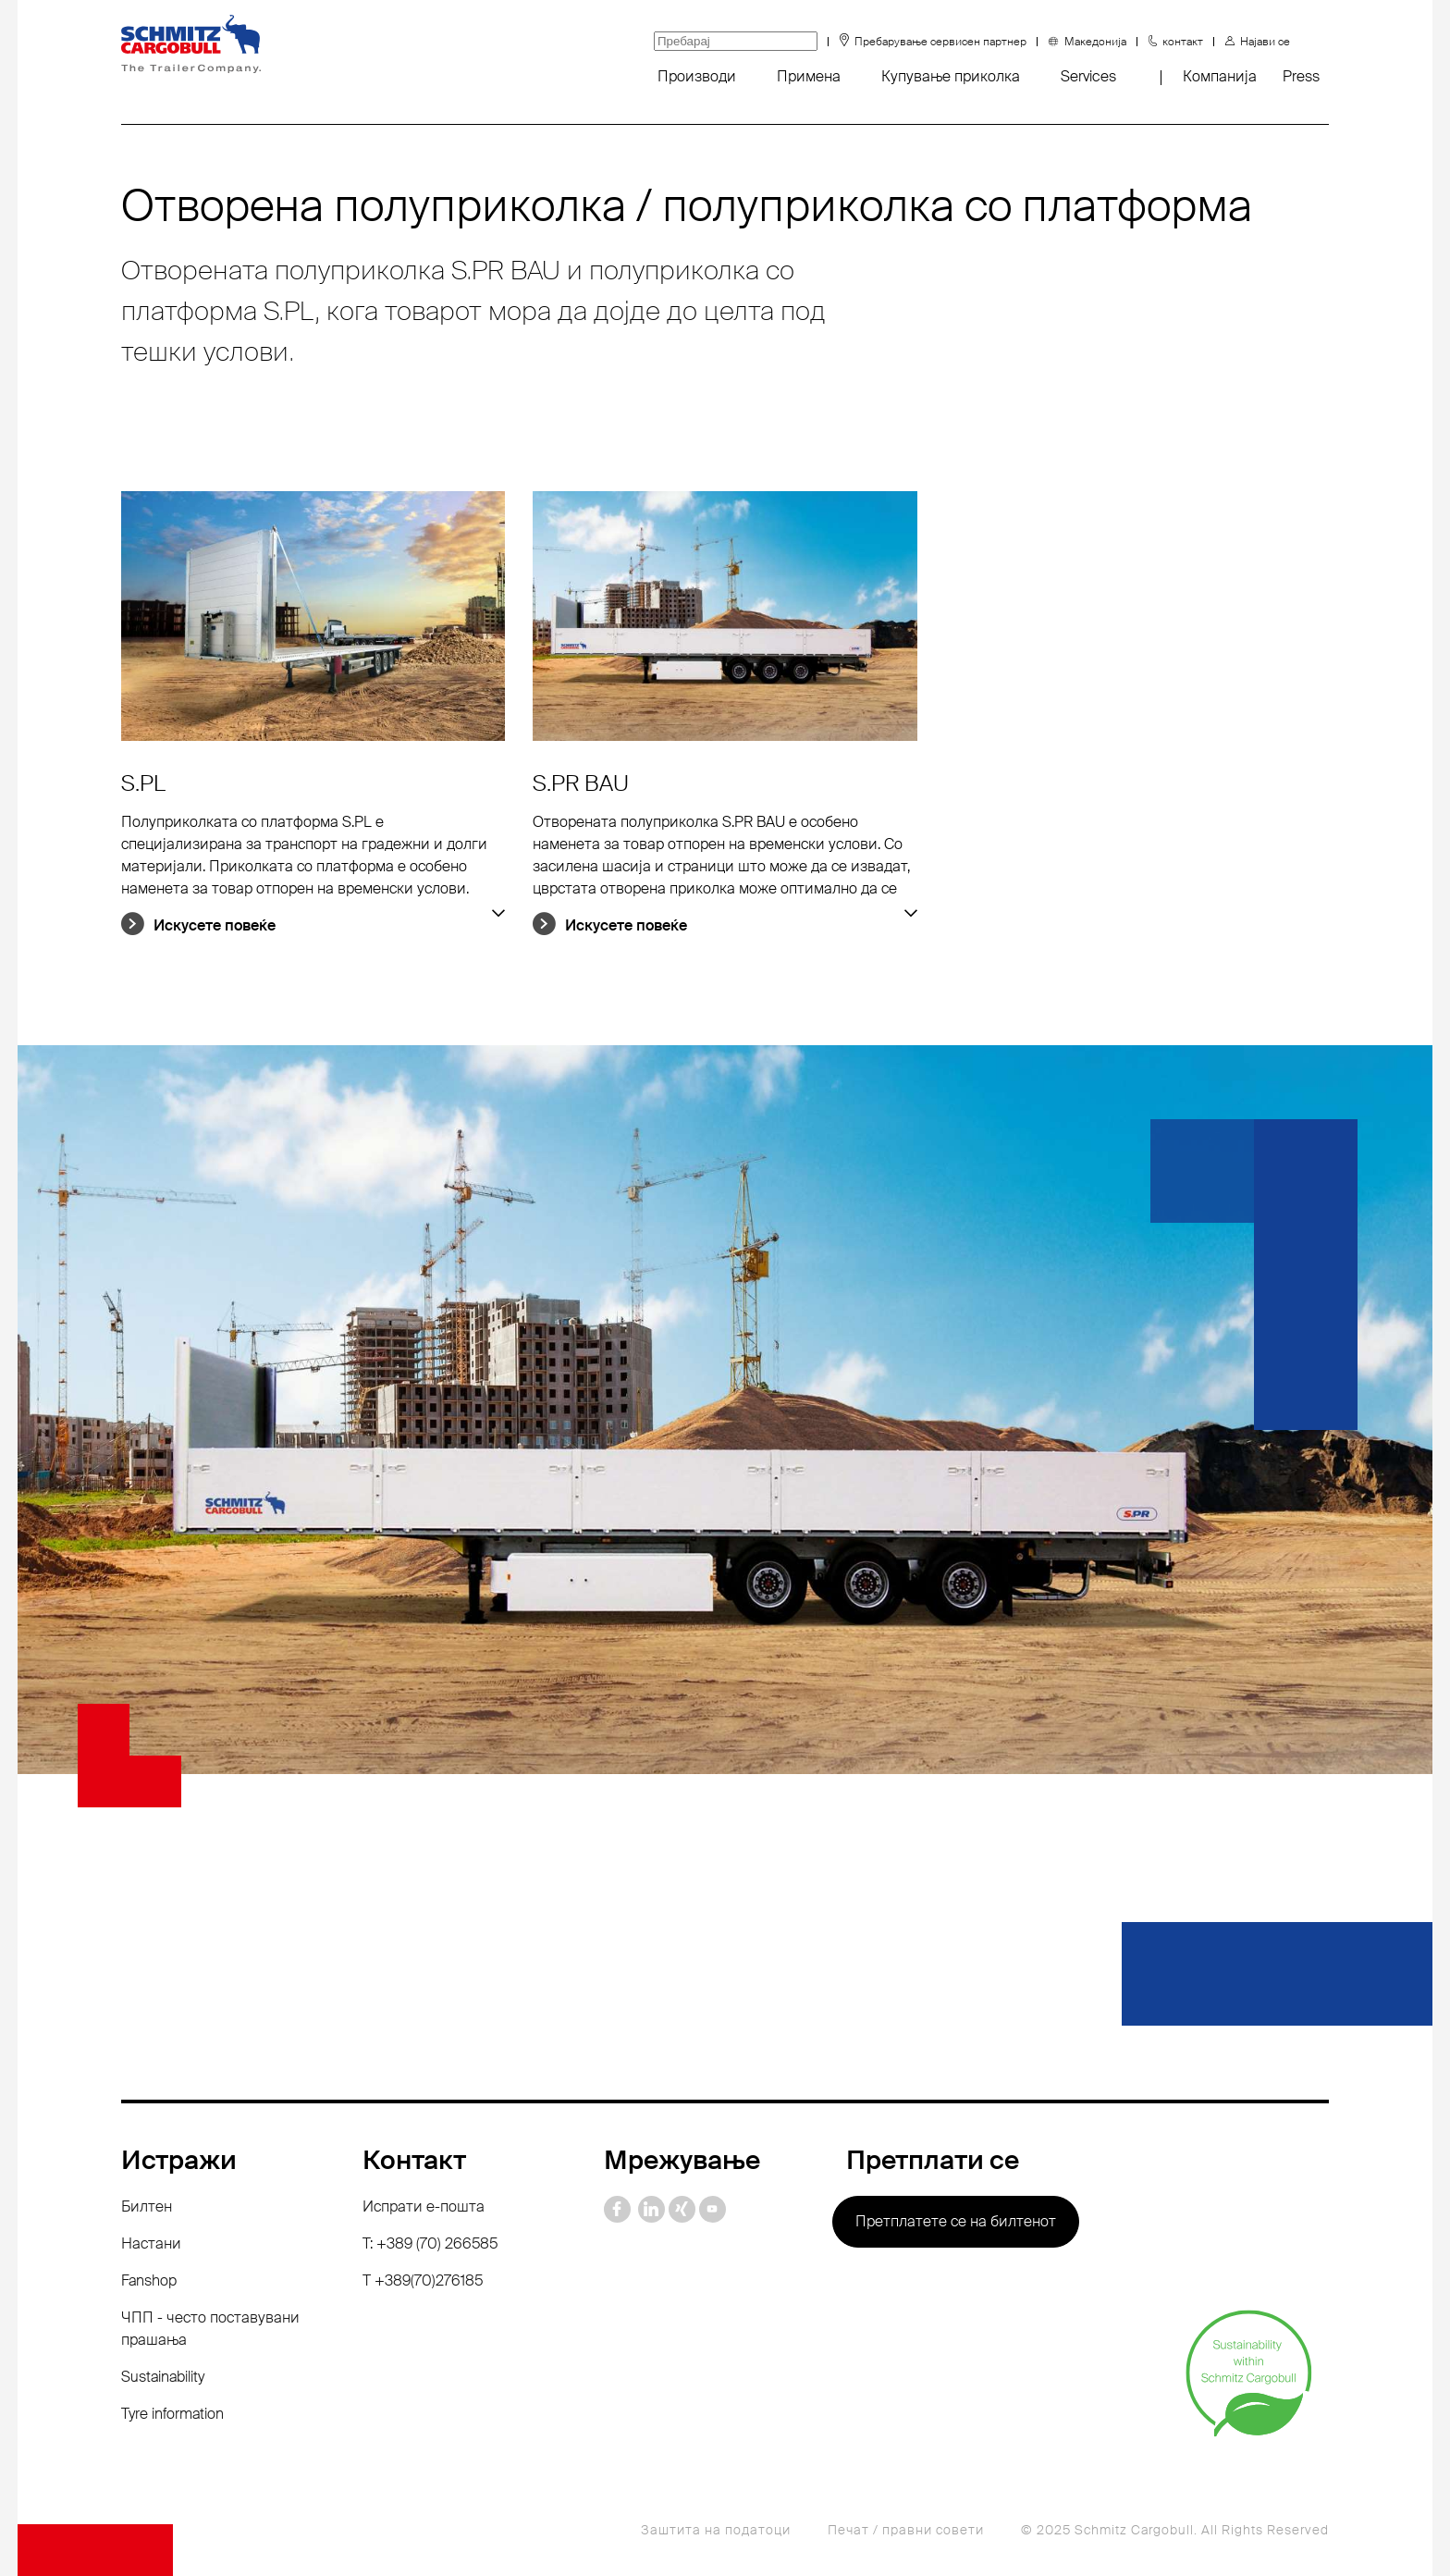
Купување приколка (950, 76)
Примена (809, 76)
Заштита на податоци (716, 2529)
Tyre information (172, 2413)
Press (1301, 76)
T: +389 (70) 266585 (430, 2243)
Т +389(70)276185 (422, 2280)
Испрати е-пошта (423, 2206)
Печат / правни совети (906, 2529)
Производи (696, 76)
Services (1088, 76)
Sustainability (162, 2376)
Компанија (1220, 76)
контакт (1182, 41)
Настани (151, 2243)
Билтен (146, 2206)
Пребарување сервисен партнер (940, 41)
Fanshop (149, 2280)
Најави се (1265, 41)
